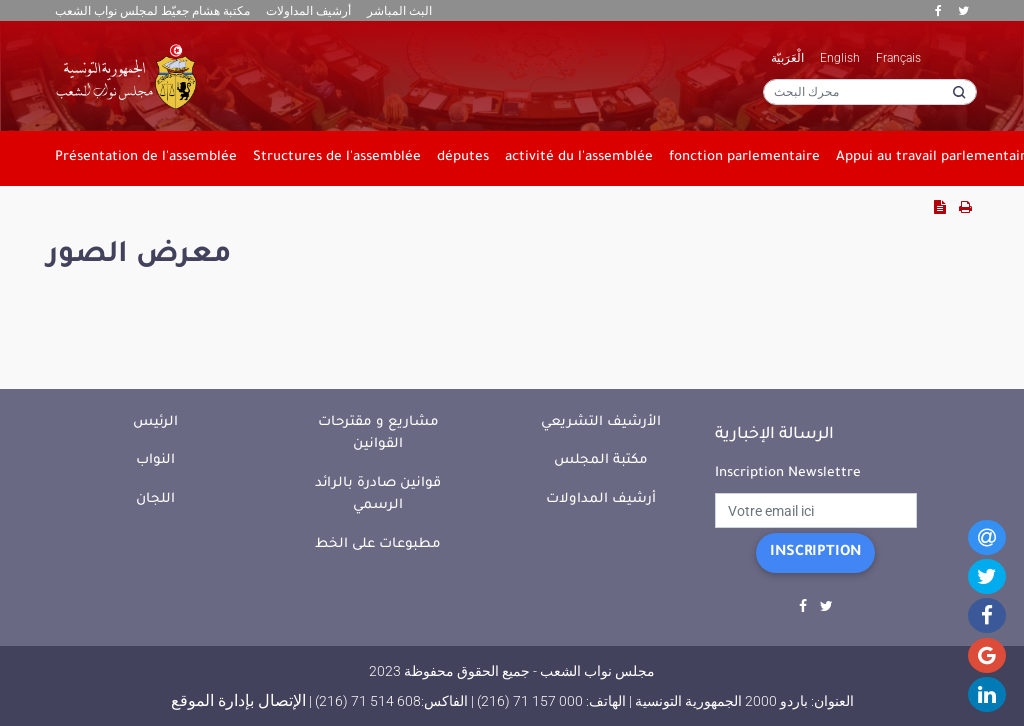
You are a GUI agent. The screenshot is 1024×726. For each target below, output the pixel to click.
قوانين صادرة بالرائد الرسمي (378, 495)
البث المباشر (399, 11)
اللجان (155, 499)
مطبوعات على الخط (378, 544)
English (840, 58)
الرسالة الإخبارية (774, 435)
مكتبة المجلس (601, 460)
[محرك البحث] (870, 92)
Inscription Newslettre (788, 473)
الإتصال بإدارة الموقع (238, 700)
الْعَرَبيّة (787, 58)
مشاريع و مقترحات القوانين (378, 434)
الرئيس (155, 422)
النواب (155, 460)
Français (898, 58)
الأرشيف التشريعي (601, 422)
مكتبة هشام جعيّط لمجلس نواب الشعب (152, 11)
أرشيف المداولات (308, 11)
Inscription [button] (815, 553)
